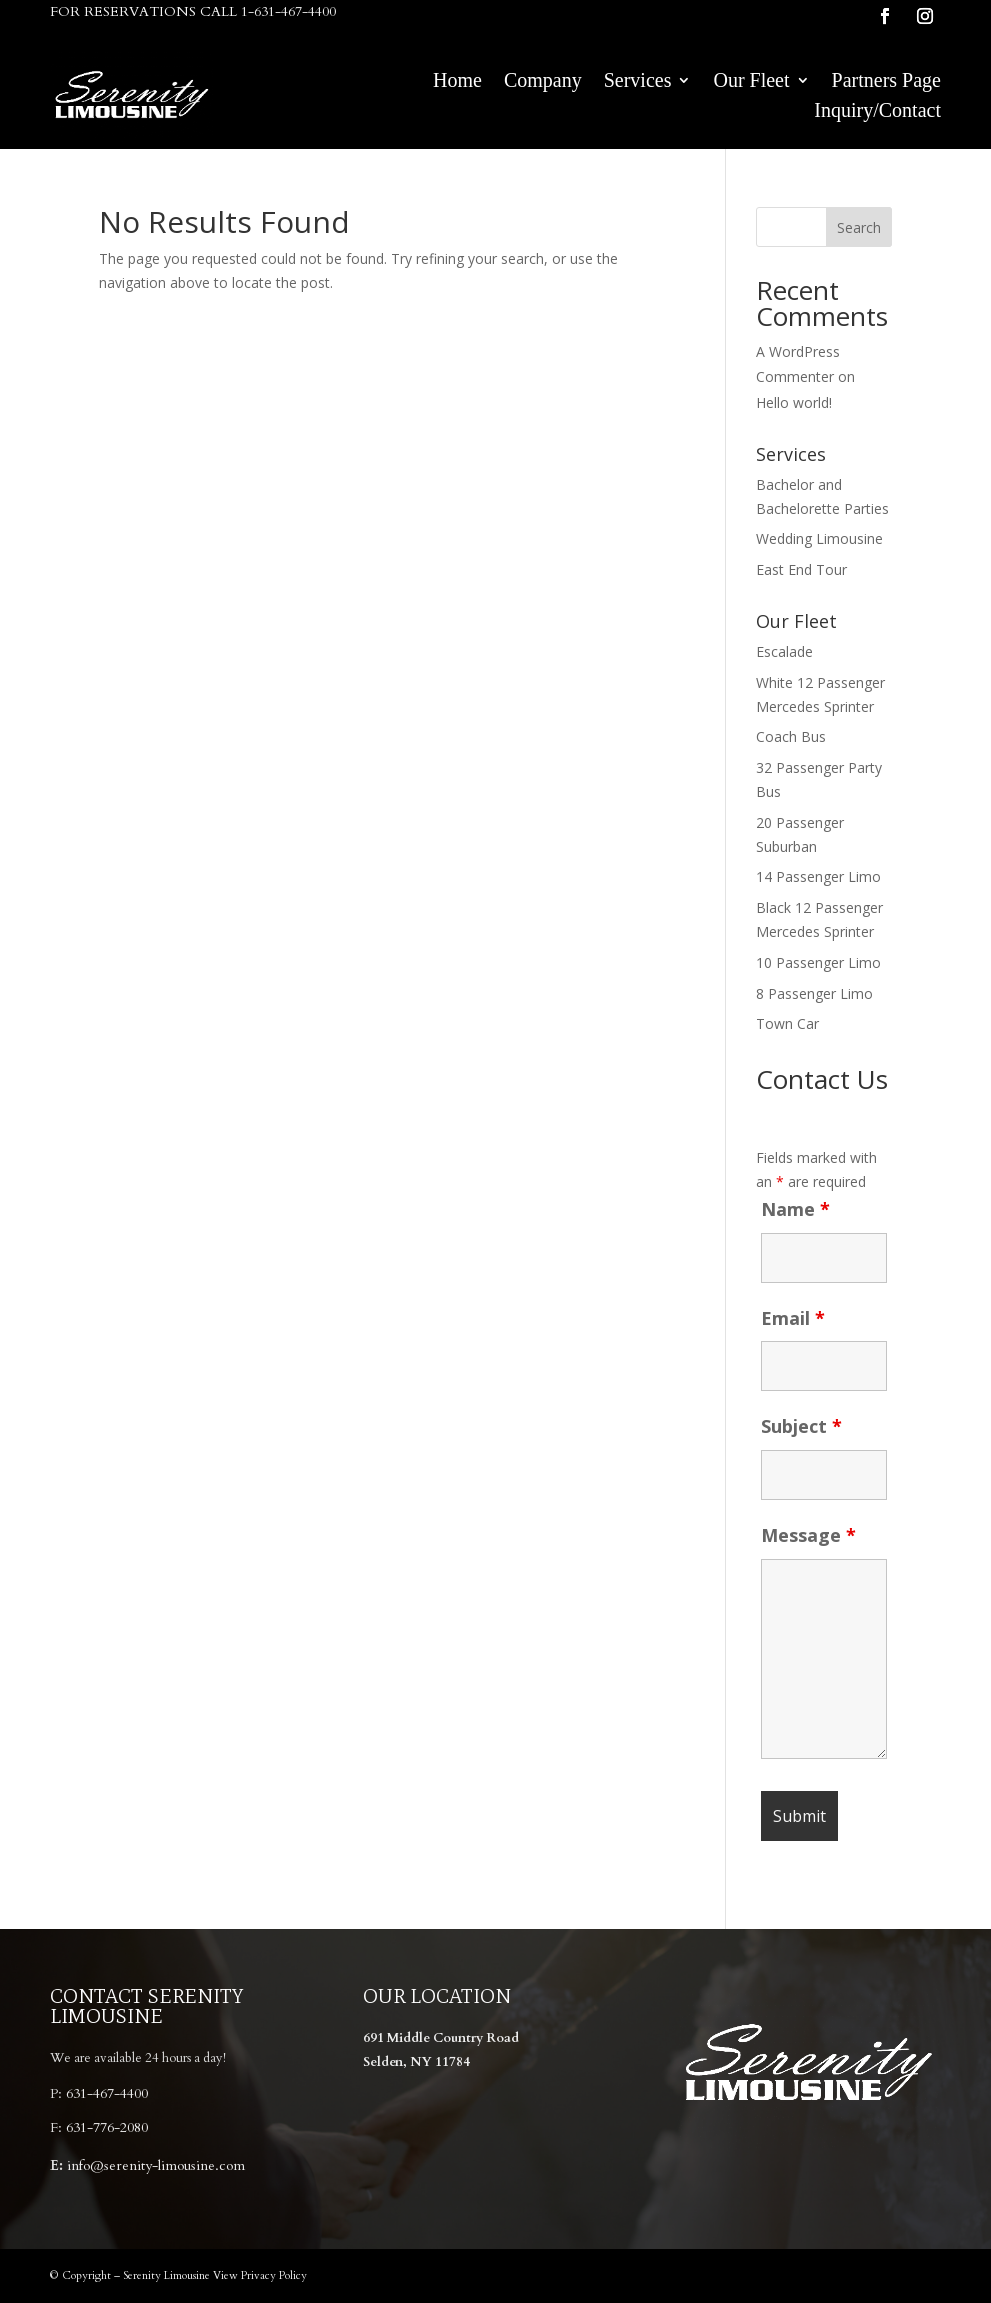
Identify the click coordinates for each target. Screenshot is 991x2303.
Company (543, 82)
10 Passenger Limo (818, 962)
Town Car (787, 1023)
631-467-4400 (107, 2093)
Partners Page (886, 82)
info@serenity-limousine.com (156, 2165)
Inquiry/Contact (877, 112)
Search (859, 227)
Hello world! (794, 402)
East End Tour (801, 569)
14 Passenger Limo (818, 876)
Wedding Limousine (819, 538)
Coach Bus (791, 736)
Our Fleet (751, 82)
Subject (801, 1426)
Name (795, 1209)
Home (457, 82)
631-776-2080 (107, 2127)
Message (808, 1535)
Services (638, 82)
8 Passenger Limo (814, 993)
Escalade (784, 651)
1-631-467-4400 (288, 11)
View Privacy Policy (260, 2275)
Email (793, 1318)
